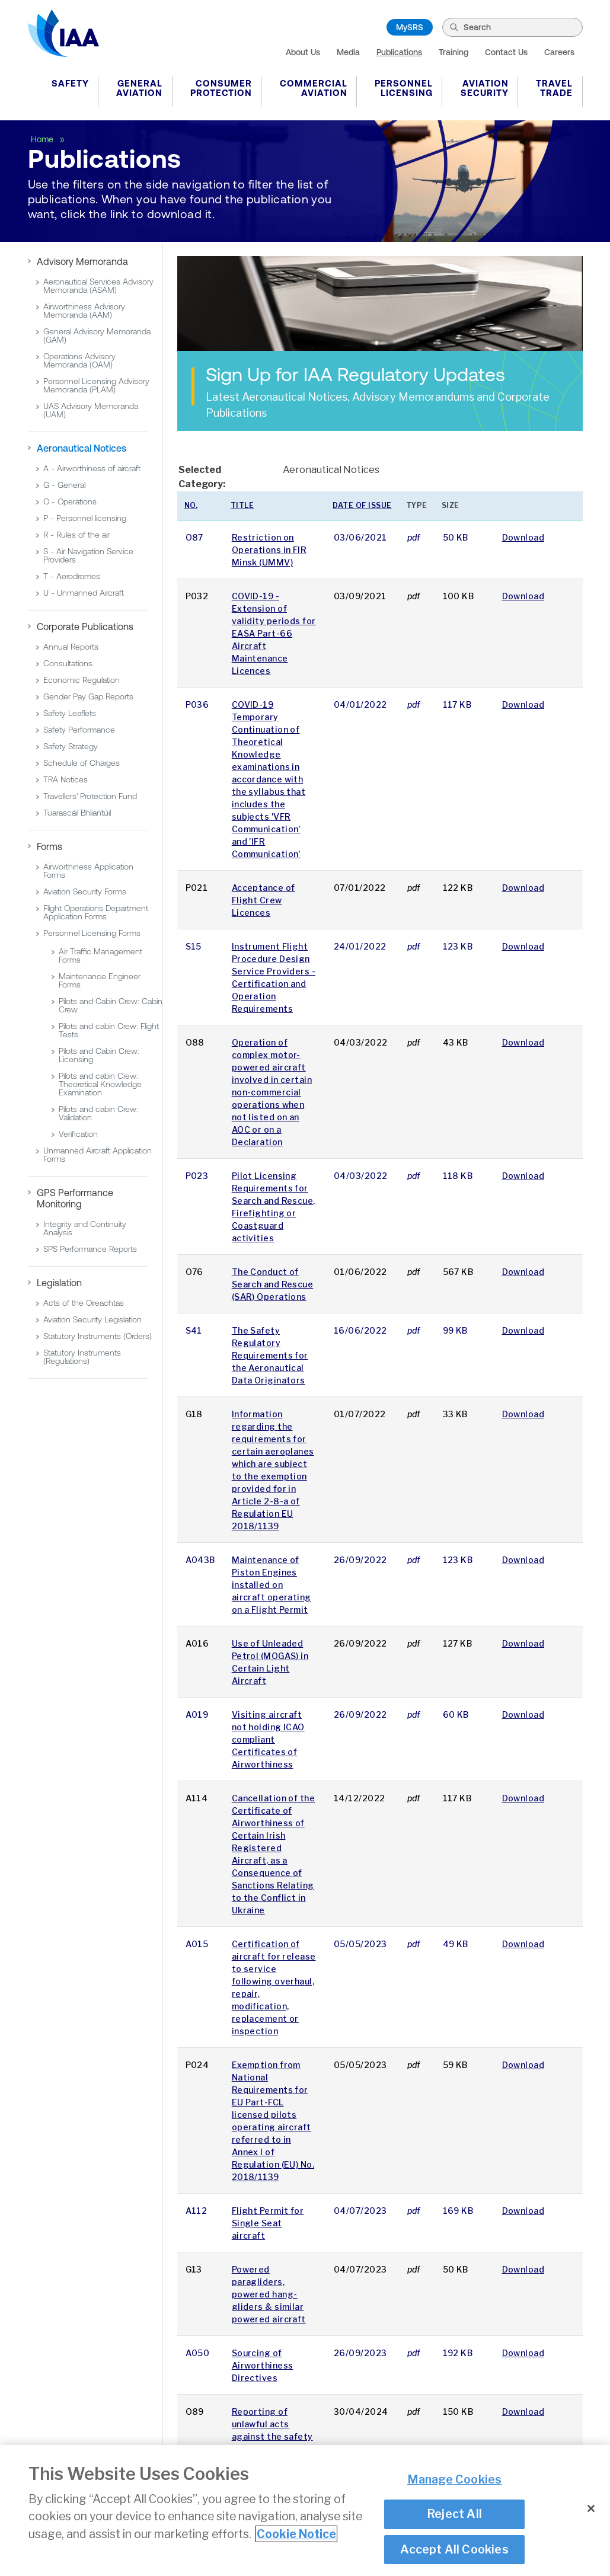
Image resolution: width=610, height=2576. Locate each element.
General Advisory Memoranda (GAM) (97, 335)
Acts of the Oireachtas (83, 1303)
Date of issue (362, 505)
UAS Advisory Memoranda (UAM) (90, 410)
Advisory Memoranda (82, 261)
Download (523, 537)
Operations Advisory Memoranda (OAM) (79, 360)
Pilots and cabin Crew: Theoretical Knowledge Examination (100, 1084)
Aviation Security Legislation (92, 1319)
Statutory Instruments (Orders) (97, 1336)
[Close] (591, 2510)
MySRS (409, 27)
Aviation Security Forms (84, 891)
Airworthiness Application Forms (88, 870)
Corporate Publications (85, 626)
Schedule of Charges (81, 763)
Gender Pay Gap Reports (88, 696)
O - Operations (70, 501)
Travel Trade (554, 88)
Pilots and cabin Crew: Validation (98, 1113)
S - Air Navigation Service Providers (88, 555)
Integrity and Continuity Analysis (84, 1228)
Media (348, 52)
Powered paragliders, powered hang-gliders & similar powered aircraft (269, 2294)
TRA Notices (65, 779)
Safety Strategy (70, 746)
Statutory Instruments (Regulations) (82, 1356)
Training (453, 52)
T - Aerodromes (71, 576)
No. (191, 505)
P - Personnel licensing (84, 518)
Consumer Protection (221, 88)
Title (242, 505)
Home (43, 139)
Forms (49, 846)
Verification (78, 1134)
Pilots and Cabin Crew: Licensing (99, 1055)
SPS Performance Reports (90, 1249)
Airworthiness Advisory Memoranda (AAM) (84, 310)
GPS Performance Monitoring (75, 1198)
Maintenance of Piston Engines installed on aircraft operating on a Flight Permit (271, 1585)
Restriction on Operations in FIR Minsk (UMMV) (269, 549)
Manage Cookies (454, 2480)
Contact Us (506, 52)
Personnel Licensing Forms (91, 933)
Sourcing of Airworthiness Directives (262, 2365)
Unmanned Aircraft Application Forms (97, 1154)
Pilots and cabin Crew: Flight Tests (109, 1030)
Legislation (59, 1282)
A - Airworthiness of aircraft (91, 468)
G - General (64, 485)
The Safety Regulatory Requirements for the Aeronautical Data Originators (270, 1355)
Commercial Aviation (313, 88)
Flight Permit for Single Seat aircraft (268, 2223)
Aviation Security (485, 88)
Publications (399, 52)
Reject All (454, 2515)
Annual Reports (70, 647)
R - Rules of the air (76, 534)
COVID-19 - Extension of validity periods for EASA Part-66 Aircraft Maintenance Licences (274, 633)
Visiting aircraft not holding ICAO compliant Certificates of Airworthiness (268, 1739)
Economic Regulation (81, 680)
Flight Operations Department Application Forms (95, 912)
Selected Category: (201, 477)
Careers (559, 52)
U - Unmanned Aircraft (83, 593)
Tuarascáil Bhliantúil (77, 812)
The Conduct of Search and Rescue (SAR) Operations (272, 1284)
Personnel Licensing (404, 88)
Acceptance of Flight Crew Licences (263, 900)
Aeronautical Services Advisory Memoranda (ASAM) (98, 285)
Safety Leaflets (69, 713)
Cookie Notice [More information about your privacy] (296, 2535)
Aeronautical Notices (81, 448)
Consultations (67, 663)
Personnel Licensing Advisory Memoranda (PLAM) (96, 385)
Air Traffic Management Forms (100, 955)
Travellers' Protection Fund (90, 796)
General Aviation (139, 88)
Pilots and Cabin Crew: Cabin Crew (110, 1005)
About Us (303, 52)
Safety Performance (79, 730)
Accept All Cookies (454, 2550)
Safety (70, 83)
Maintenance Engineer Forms (99, 980)
